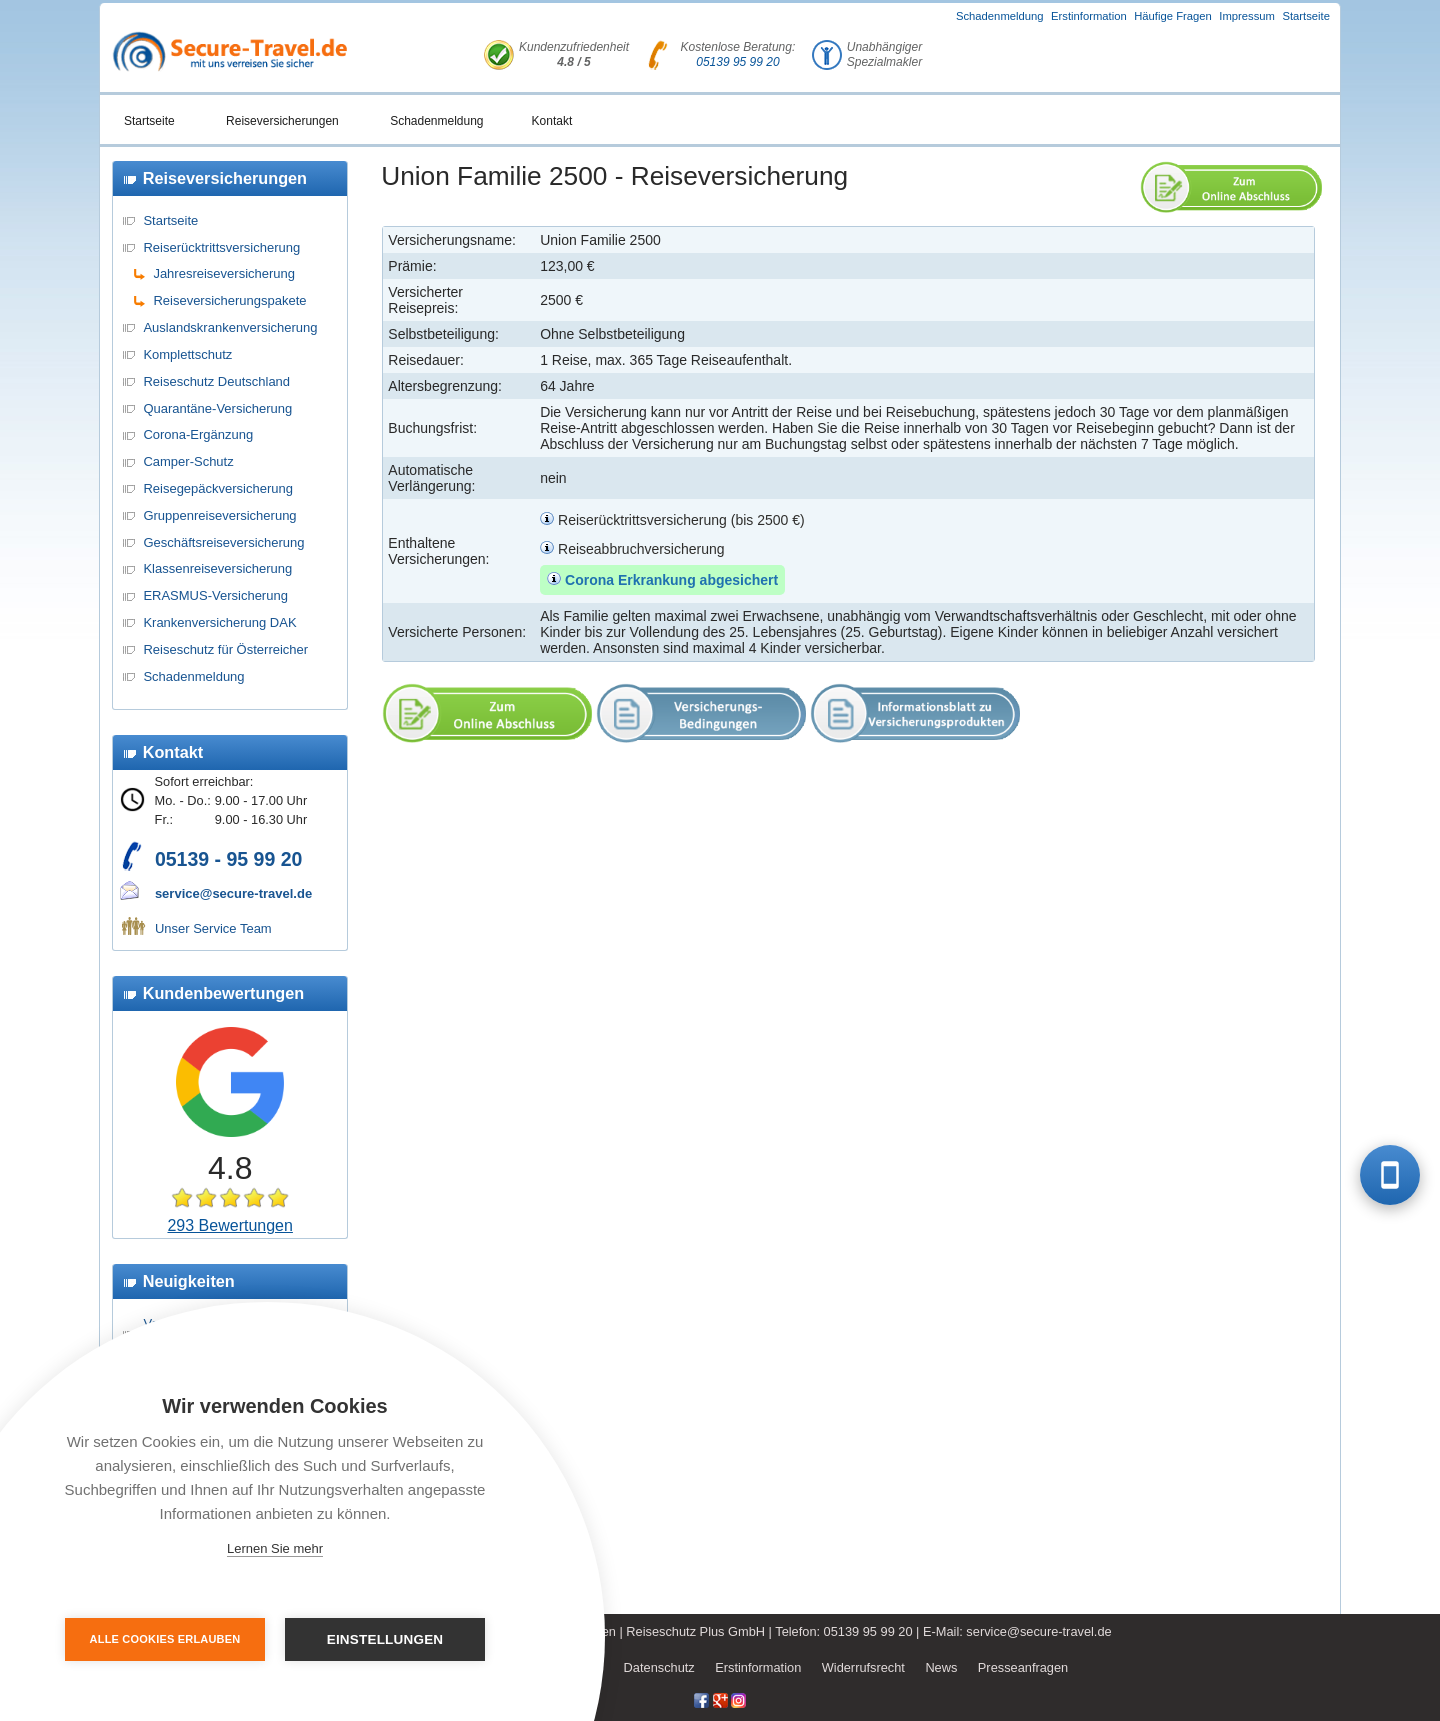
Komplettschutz (187, 354)
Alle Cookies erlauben (165, 1639)
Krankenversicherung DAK (219, 622)
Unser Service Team (213, 928)
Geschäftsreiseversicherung (223, 542)
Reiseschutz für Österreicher (225, 649)
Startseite (1306, 16)
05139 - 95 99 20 (228, 859)
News (941, 1667)
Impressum (1247, 16)
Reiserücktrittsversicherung (221, 247)
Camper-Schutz (188, 461)
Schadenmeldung (1000, 16)
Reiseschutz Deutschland (216, 381)
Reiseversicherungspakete (229, 300)
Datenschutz (659, 1667)
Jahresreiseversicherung (224, 273)
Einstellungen (385, 1639)
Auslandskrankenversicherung (230, 327)
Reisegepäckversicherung (218, 488)
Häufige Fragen (1173, 16)
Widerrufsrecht (863, 1667)
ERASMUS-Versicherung (215, 595)
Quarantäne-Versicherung (217, 408)
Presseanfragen (1023, 1667)
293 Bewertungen (229, 1225)
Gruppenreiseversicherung (219, 515)
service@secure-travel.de (233, 893)
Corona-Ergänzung (198, 434)
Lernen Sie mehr (275, 1548)
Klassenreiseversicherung (217, 568)
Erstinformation (1089, 16)
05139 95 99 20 (737, 62)
